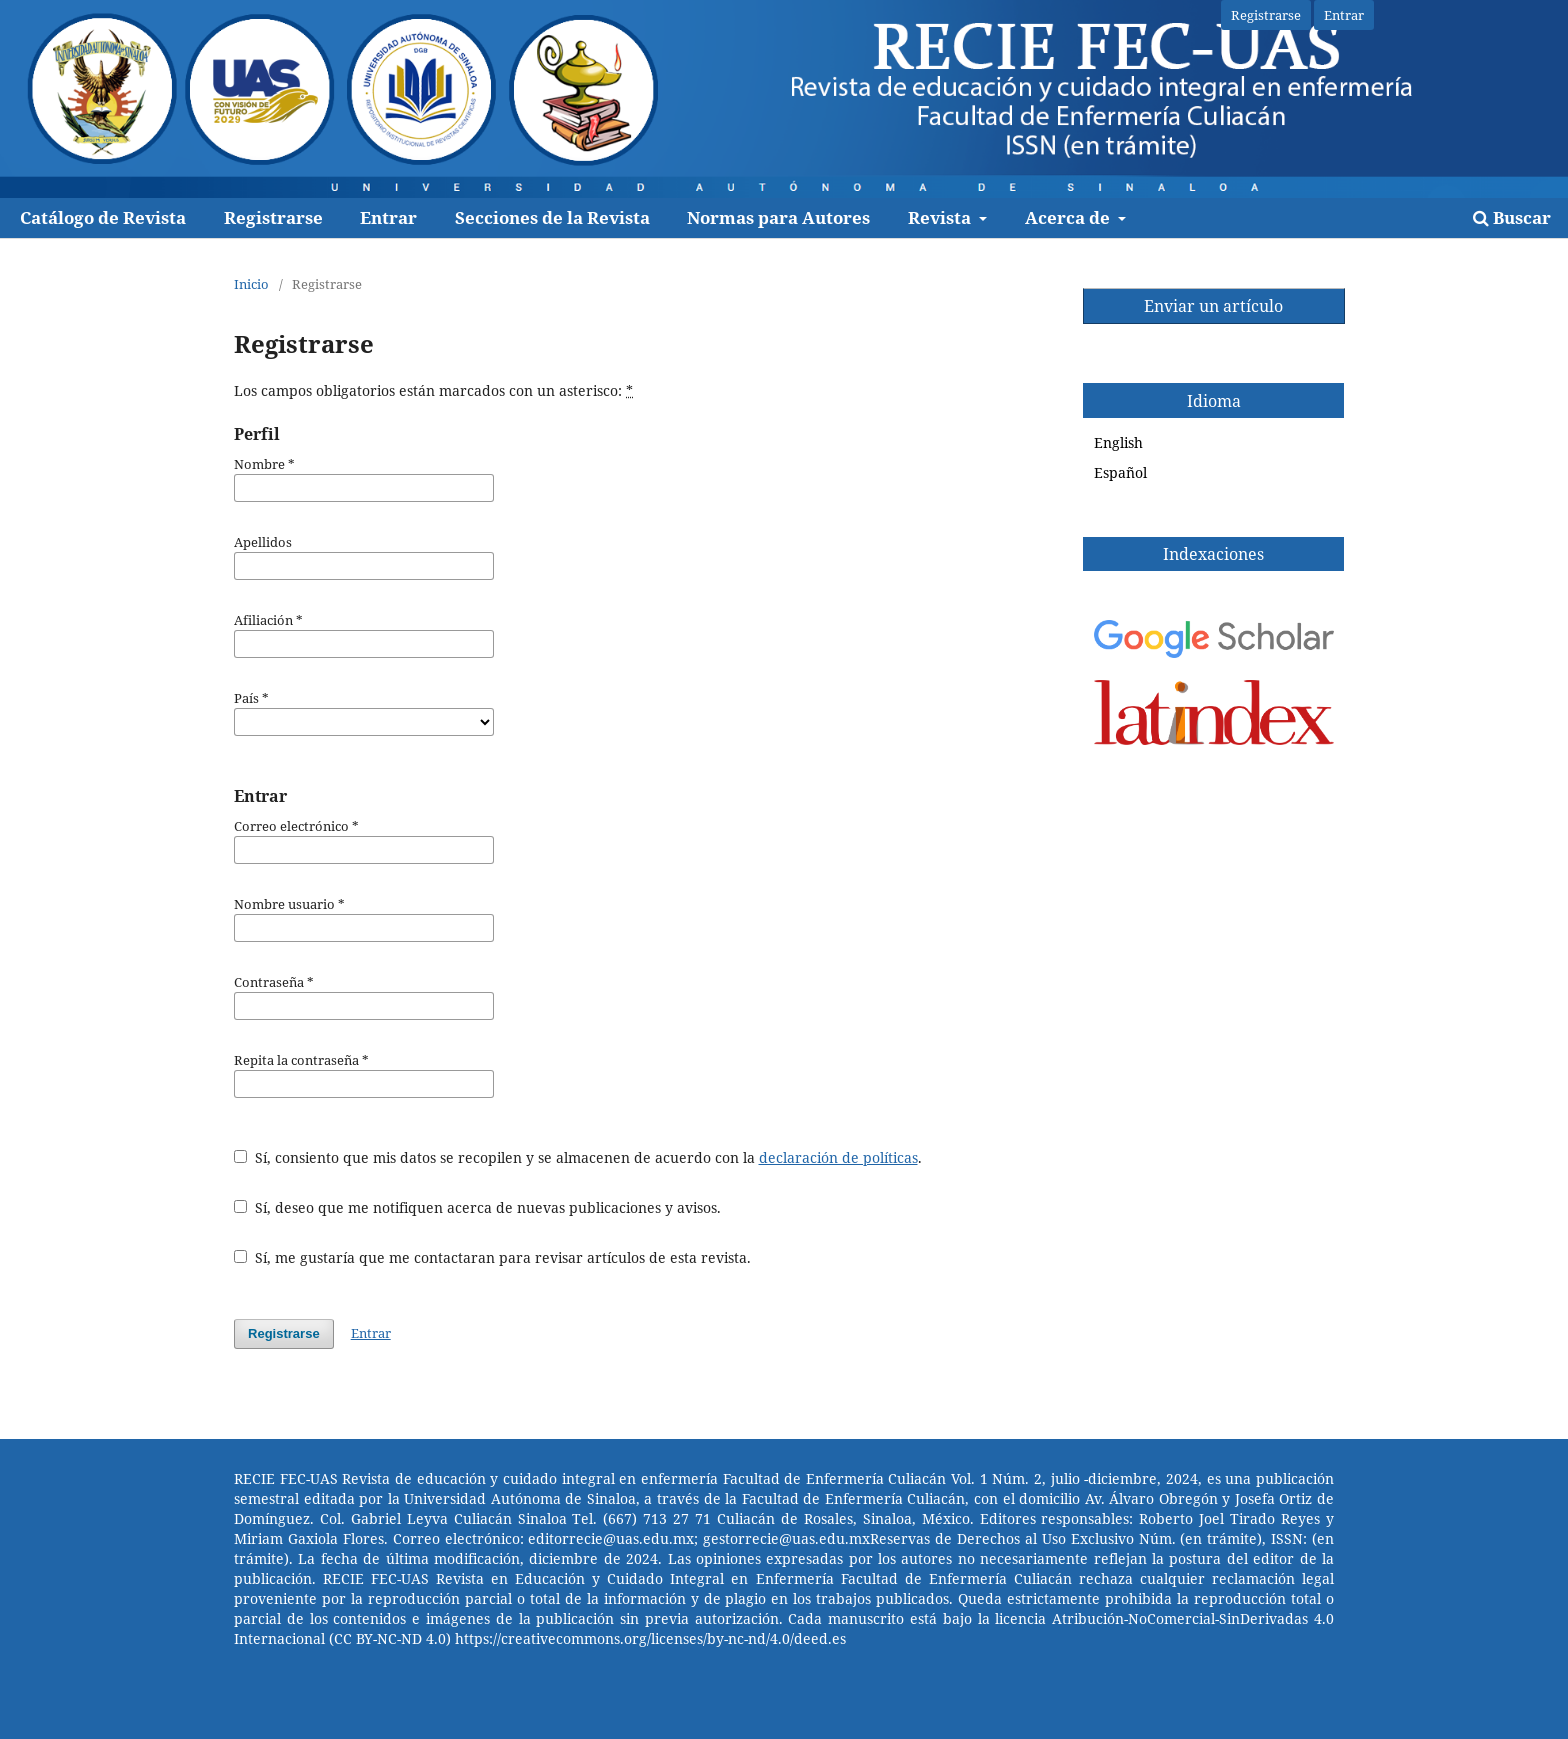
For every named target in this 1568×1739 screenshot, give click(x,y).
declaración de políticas (838, 1157)
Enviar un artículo (1213, 306)
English (1118, 442)
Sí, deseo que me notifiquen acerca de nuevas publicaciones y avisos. (477, 1207)
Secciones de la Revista (552, 217)
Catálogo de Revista (103, 217)
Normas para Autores (778, 217)
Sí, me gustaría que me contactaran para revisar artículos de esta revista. (492, 1257)
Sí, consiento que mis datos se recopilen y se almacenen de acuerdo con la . (578, 1157)
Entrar (388, 217)
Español (1120, 472)
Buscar (1512, 217)
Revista (941, 217)
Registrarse (273, 217)
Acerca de (1069, 217)
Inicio (251, 284)
